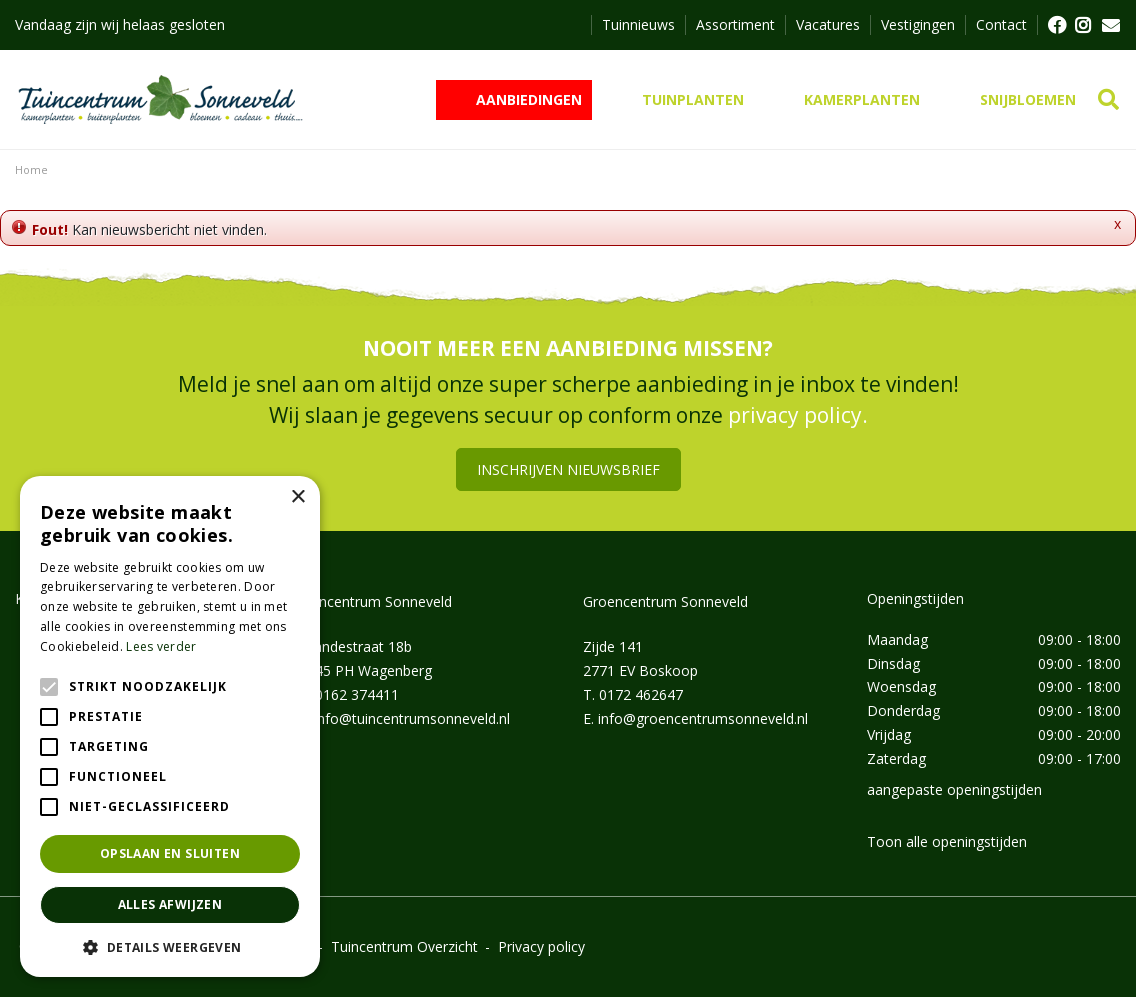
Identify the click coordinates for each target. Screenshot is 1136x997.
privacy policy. (798, 415)
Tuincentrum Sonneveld (375, 601)
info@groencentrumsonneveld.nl (703, 718)
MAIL (1111, 25)
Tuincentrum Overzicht (404, 946)
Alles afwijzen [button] (170, 904)
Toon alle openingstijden (947, 841)
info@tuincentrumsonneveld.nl (412, 718)
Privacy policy (541, 946)
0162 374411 (357, 694)
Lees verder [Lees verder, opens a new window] (161, 646)
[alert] (170, 726)
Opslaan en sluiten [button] (170, 853)
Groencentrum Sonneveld (665, 601)
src (1108, 100)
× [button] (297, 497)
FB (1056, 25)
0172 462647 (641, 694)
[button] (170, 947)
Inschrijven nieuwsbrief (568, 469)
